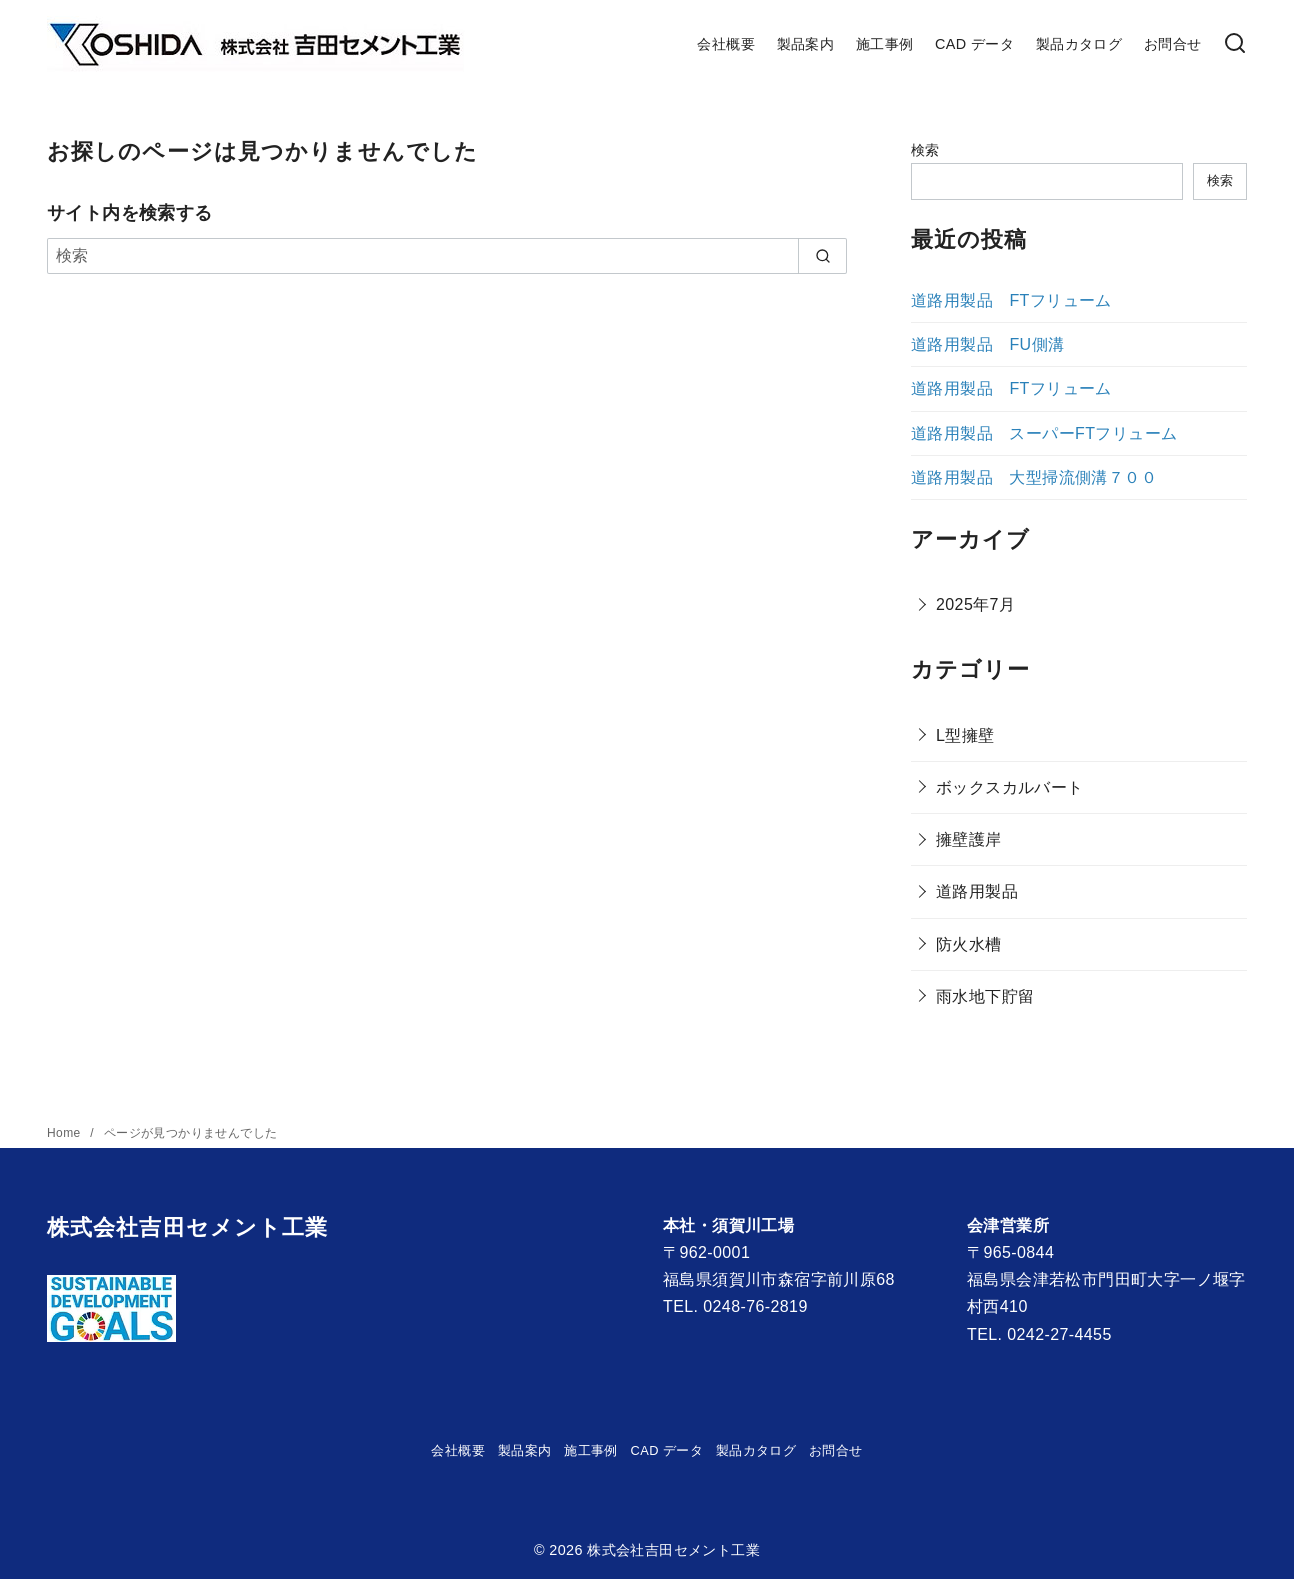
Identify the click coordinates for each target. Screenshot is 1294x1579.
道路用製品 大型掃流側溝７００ (1034, 477)
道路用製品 (977, 891)
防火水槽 (969, 944)
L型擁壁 (965, 735)
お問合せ (1173, 44)
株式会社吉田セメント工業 (673, 1550)
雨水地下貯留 (985, 996)
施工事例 (885, 44)
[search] (822, 256)
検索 (925, 150)
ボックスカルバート (1010, 787)
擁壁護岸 (969, 839)
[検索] (1235, 44)
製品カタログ (1079, 44)
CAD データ (974, 44)
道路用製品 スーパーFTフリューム (1044, 433)
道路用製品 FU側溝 (987, 344)
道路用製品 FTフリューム (1011, 300)
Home (65, 1133)
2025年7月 (975, 604)
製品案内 (806, 44)
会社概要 (726, 44)
